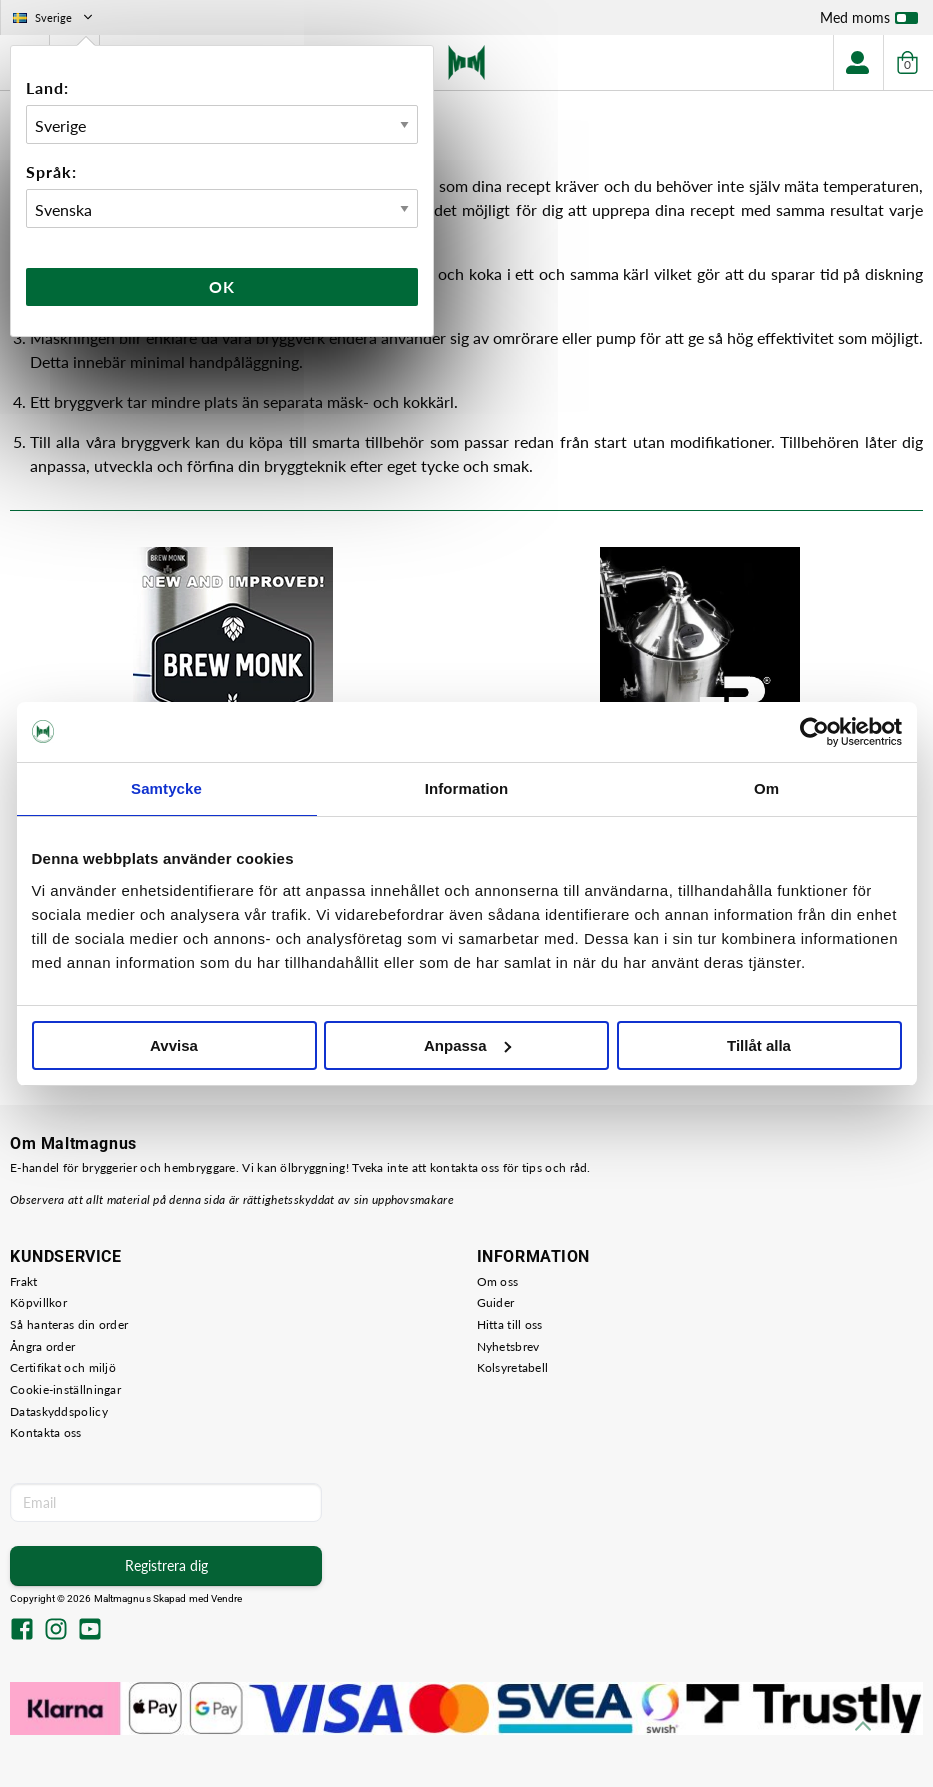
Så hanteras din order (69, 1324)
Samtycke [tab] (166, 788)
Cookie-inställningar (65, 1389)
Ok (222, 286)
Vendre (227, 1598)
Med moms (869, 22)
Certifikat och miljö (63, 1367)
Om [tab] (766, 788)
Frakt (24, 1281)
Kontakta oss (46, 1432)
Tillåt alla (759, 1045)
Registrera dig (166, 1565)
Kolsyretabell (513, 1367)
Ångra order (42, 1346)
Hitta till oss (510, 1324)
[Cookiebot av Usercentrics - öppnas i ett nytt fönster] (814, 732)
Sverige (54, 17)
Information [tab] (467, 788)
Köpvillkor (38, 1302)
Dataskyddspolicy (59, 1411)
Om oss (498, 1281)
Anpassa (467, 1045)
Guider (496, 1302)
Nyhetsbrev (508, 1346)
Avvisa (174, 1045)
